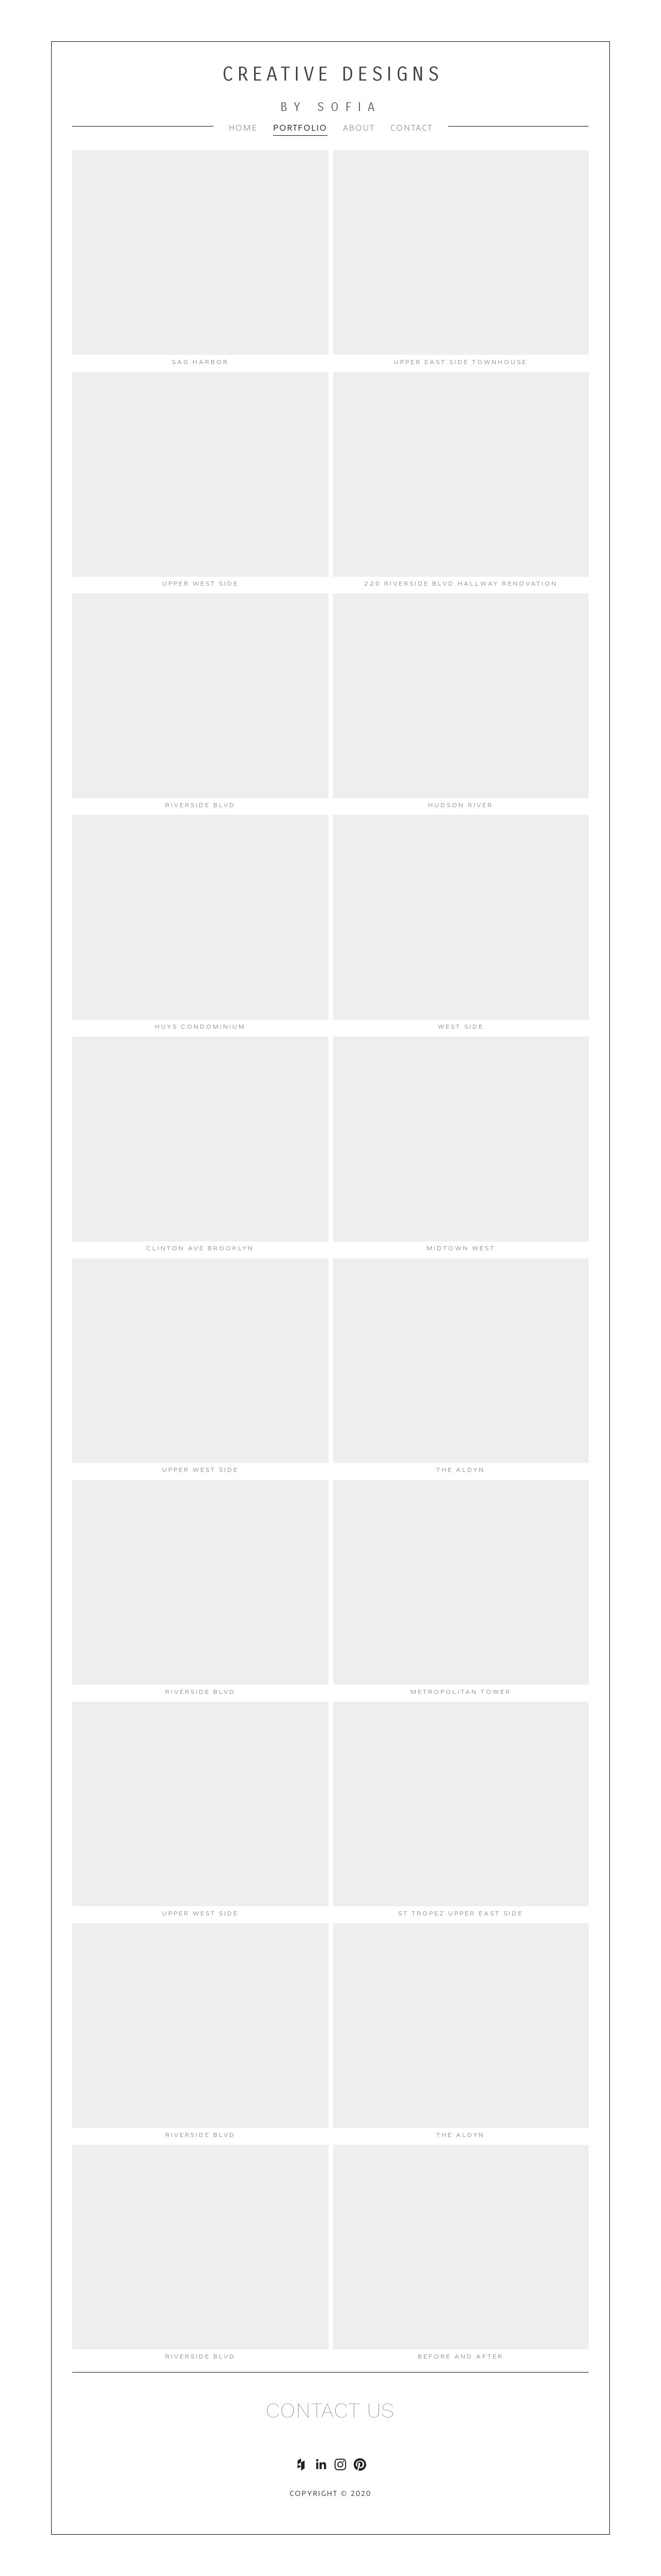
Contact (411, 128)
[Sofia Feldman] (320, 2464)
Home (243, 128)
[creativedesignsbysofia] (360, 2464)
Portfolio (300, 128)
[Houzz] (301, 2464)
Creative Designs (332, 74)
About (359, 128)
